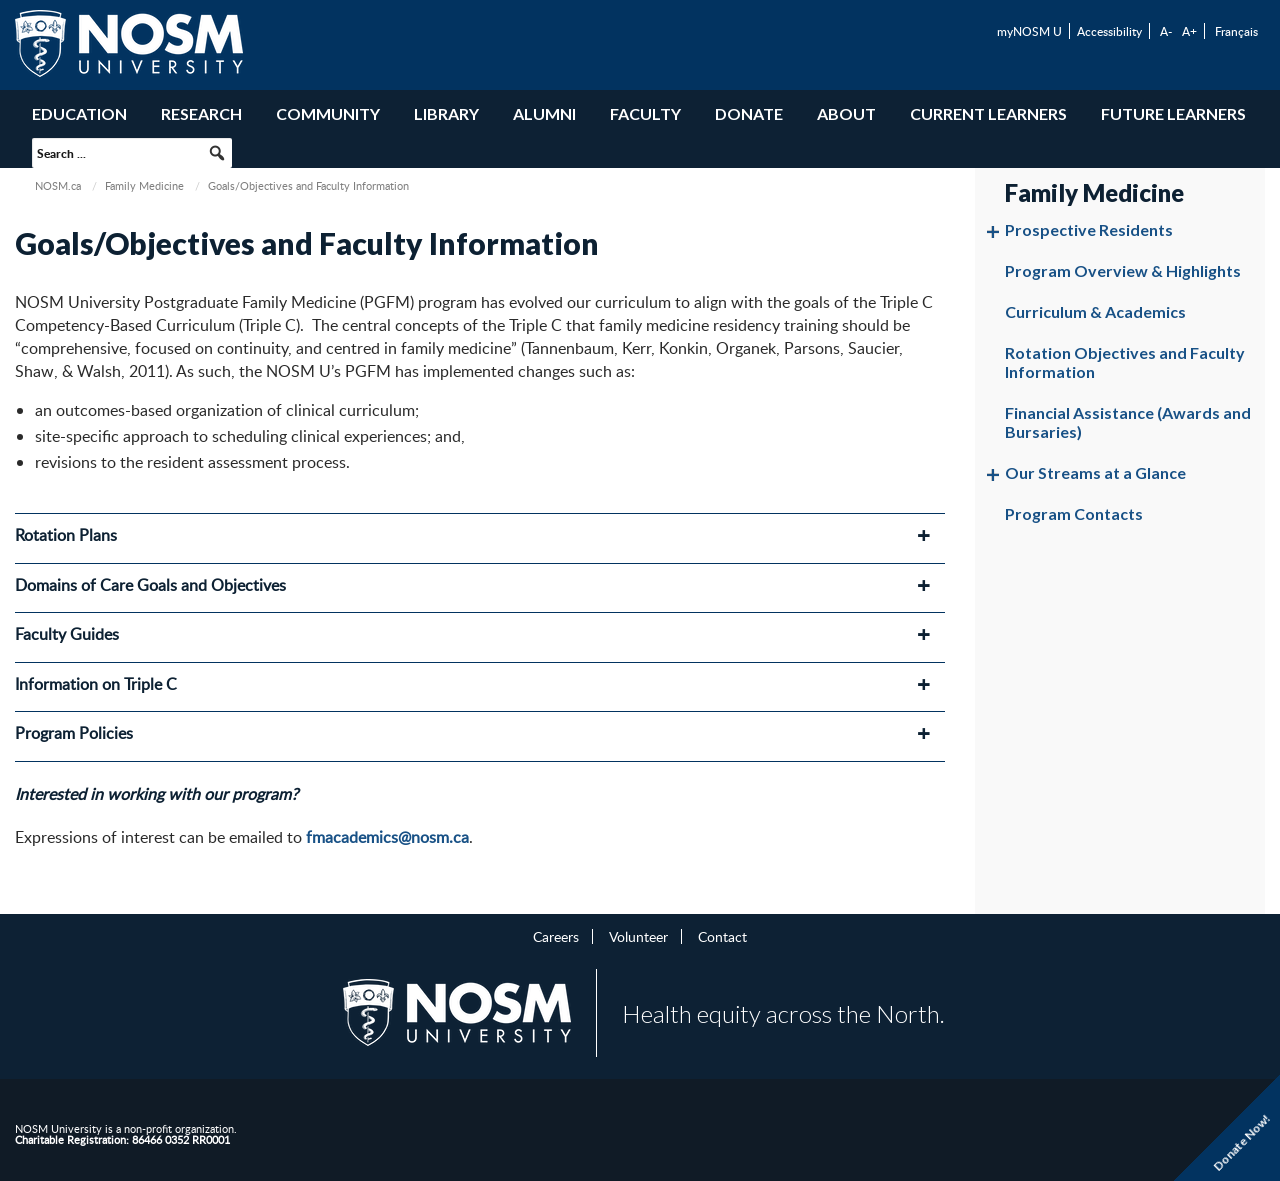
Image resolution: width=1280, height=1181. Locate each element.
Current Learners (988, 113)
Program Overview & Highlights (1123, 270)
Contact (722, 936)
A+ (1189, 31)
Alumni (544, 113)
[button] (217, 153)
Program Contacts (1074, 513)
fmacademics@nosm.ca (387, 837)
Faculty (645, 113)
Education (79, 113)
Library (446, 113)
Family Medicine (144, 185)
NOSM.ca (58, 185)
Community (328, 113)
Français (1236, 31)
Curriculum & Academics (1095, 311)
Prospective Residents (1089, 229)
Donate (749, 113)
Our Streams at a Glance (1095, 472)
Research (201, 113)
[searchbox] (132, 153)
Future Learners (1173, 113)
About (846, 113)
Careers (556, 936)
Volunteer (638, 936)
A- (1166, 31)
